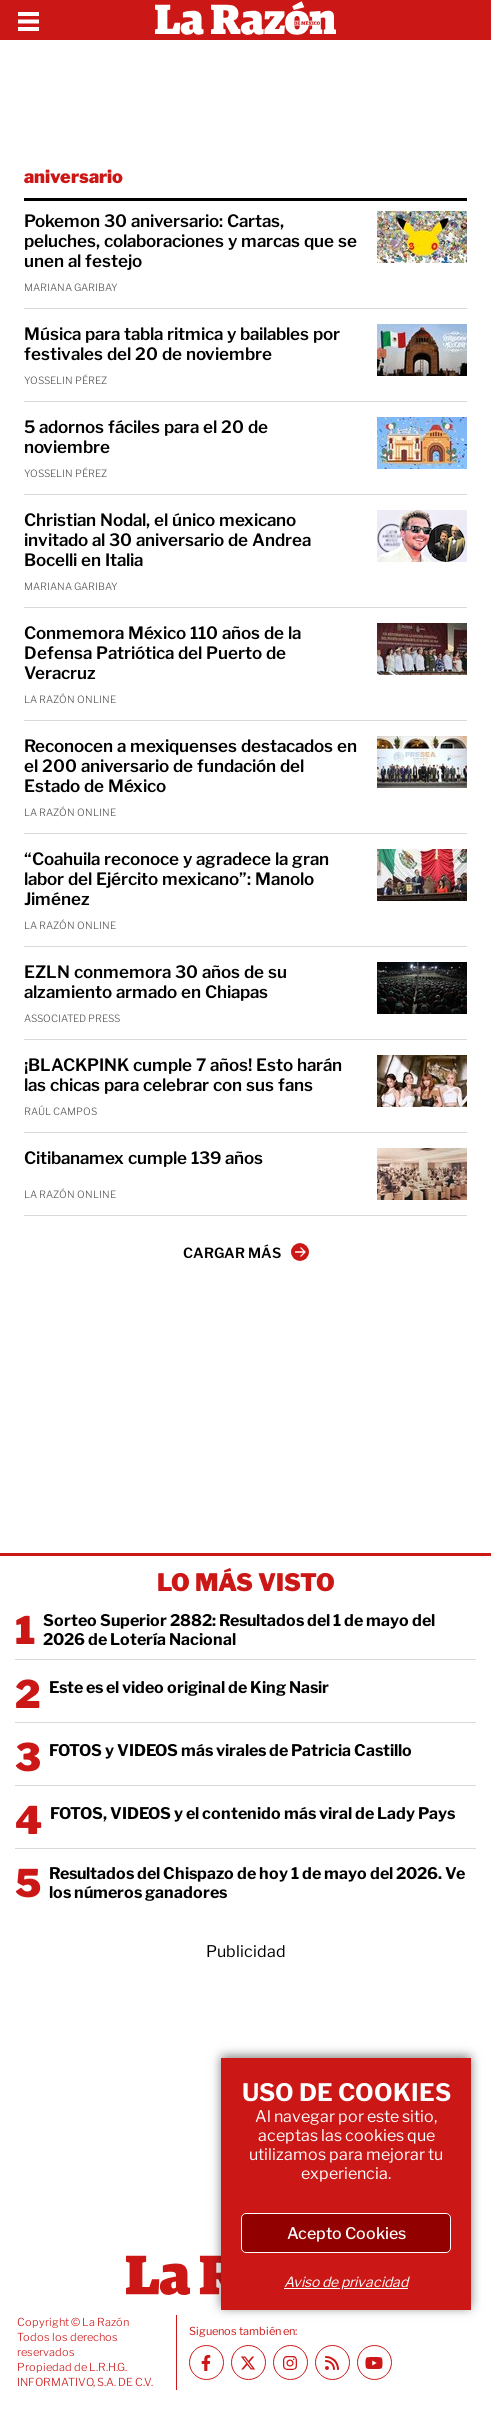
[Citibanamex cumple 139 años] (422, 1174)
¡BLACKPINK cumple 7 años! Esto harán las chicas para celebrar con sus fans (183, 1075)
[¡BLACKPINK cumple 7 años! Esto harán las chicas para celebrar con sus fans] (422, 1081)
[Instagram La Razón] (290, 2362)
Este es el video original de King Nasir (189, 1687)
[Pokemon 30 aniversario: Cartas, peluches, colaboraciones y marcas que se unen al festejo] (422, 237)
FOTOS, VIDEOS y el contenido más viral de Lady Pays (252, 1813)
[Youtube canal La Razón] (374, 2362)
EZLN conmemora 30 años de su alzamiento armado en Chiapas (155, 982)
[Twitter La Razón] (248, 2362)
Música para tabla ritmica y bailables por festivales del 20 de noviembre (182, 344)
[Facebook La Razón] (206, 2362)
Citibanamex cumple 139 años (143, 1158)
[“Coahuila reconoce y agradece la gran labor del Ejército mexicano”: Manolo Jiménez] (422, 875)
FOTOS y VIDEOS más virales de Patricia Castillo (230, 1750)
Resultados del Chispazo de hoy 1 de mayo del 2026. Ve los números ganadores (257, 1883)
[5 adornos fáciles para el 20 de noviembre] (422, 443)
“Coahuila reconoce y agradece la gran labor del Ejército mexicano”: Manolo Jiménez (176, 879)
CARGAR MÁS (246, 1252)
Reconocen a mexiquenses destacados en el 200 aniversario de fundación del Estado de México (190, 766)
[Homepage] (245, 20)
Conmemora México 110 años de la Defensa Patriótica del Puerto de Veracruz (162, 653)
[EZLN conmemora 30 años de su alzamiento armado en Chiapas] (422, 988)
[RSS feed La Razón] (332, 2362)
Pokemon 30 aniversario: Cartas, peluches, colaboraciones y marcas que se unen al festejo (190, 241)
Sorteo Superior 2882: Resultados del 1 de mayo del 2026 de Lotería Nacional (239, 1630)
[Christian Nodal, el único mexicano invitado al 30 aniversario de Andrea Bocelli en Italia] (422, 536)
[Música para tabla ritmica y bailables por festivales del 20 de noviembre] (422, 350)
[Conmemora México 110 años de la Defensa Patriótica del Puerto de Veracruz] (422, 649)
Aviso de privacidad (346, 2281)
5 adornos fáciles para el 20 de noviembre (146, 437)
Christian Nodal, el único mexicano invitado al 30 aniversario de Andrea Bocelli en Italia (167, 540)
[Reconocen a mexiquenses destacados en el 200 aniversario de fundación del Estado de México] (422, 762)
